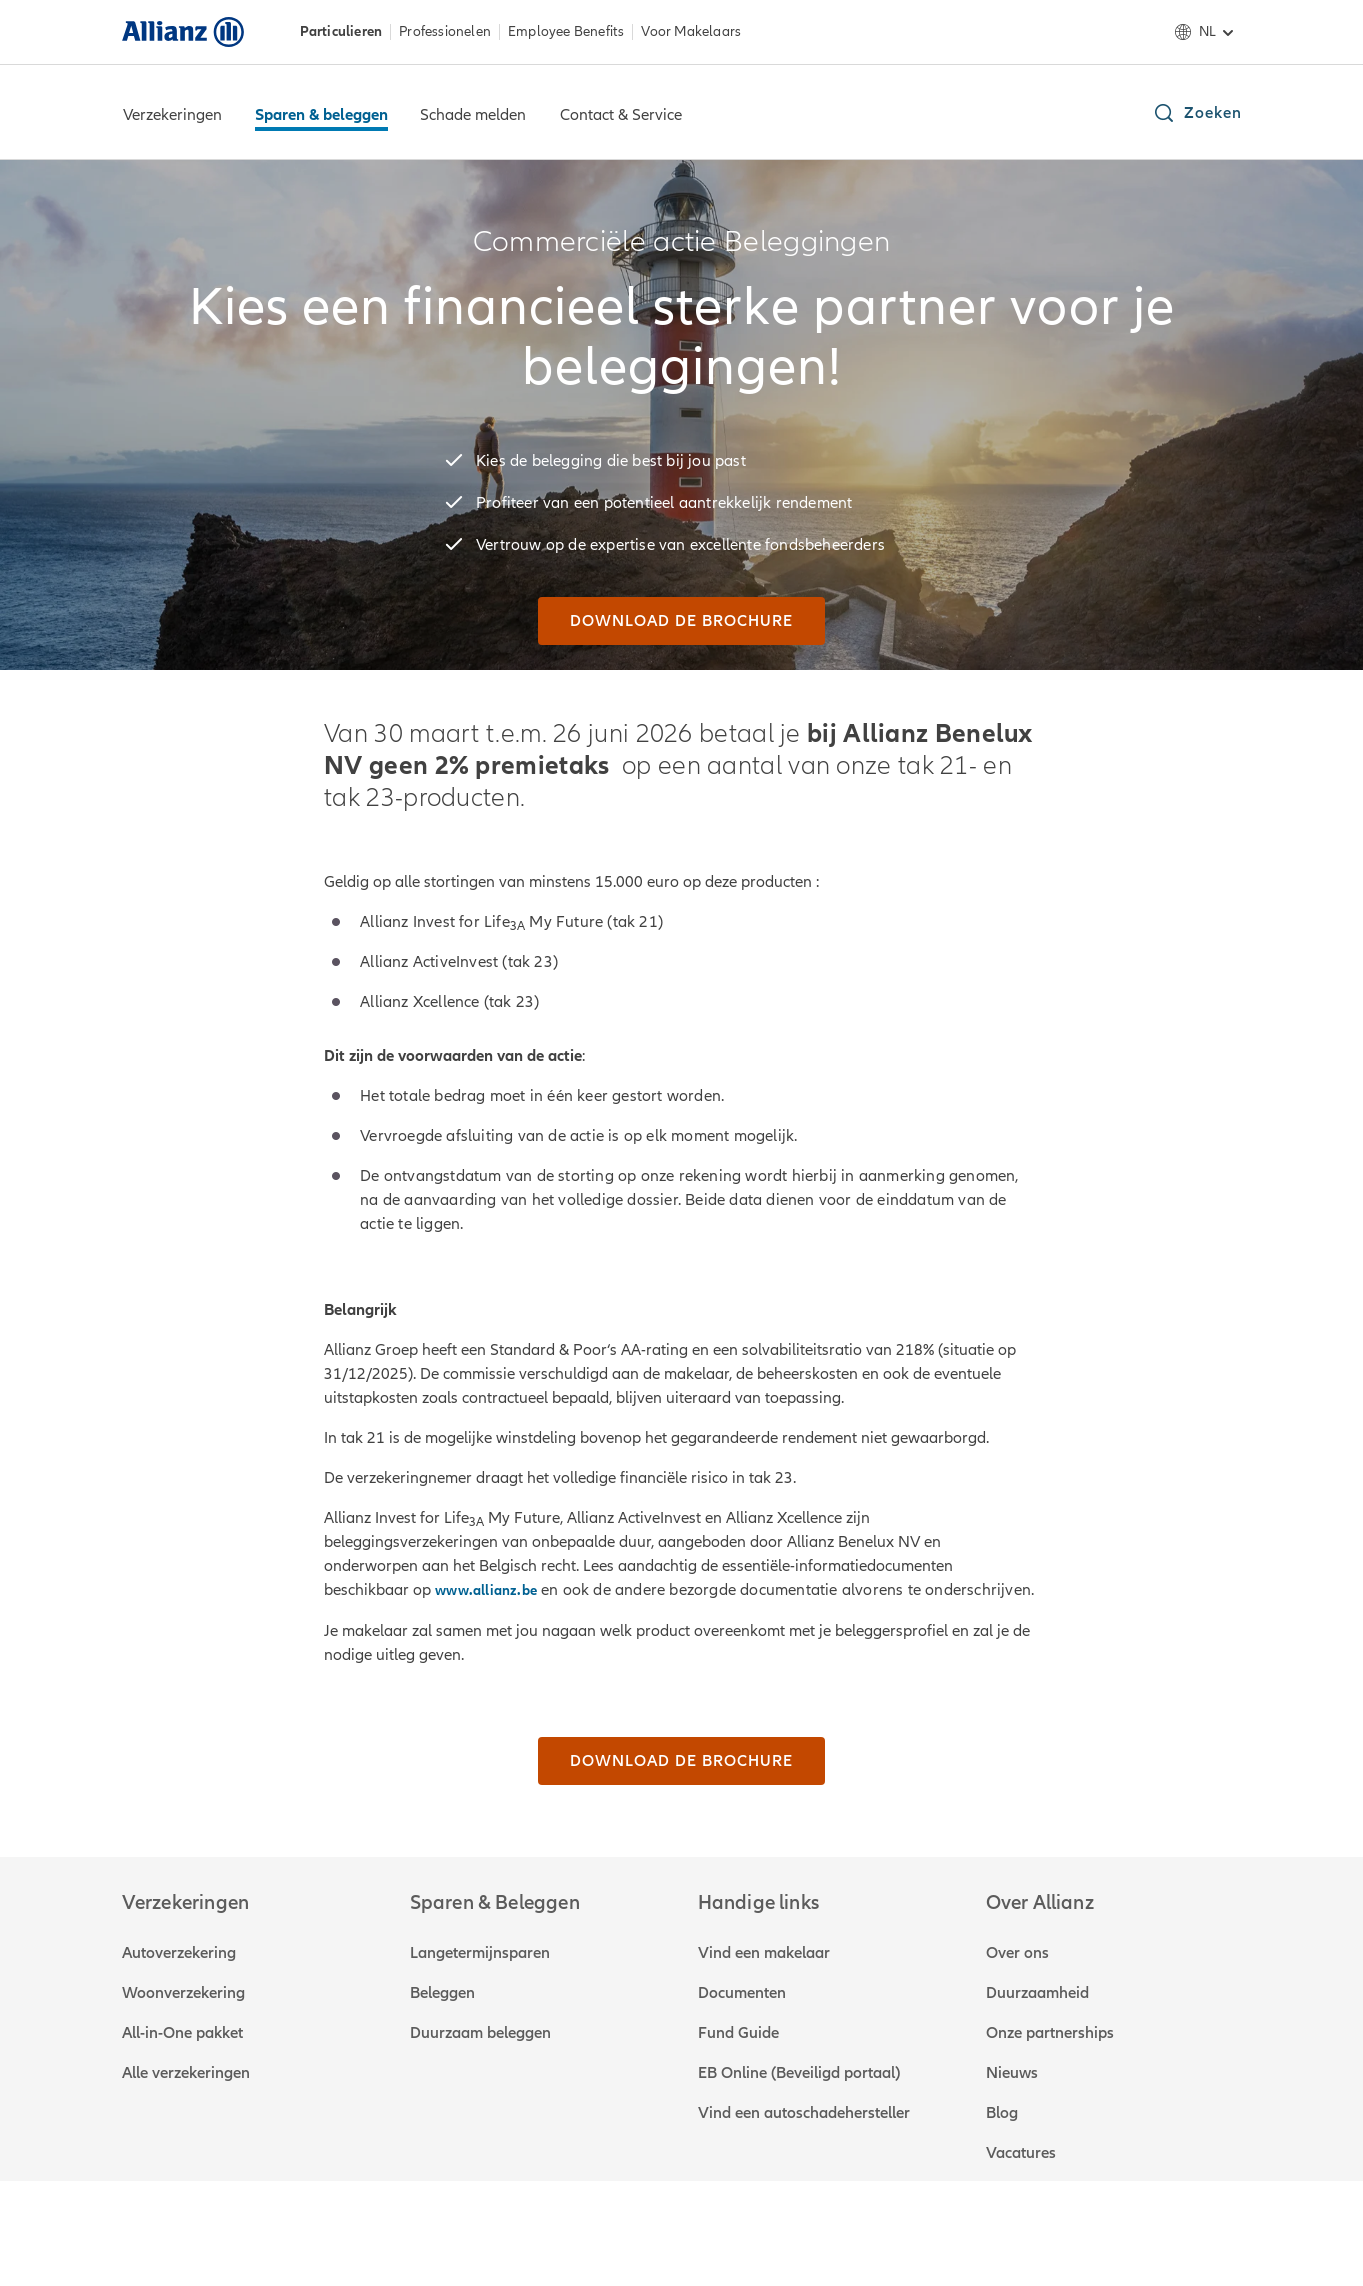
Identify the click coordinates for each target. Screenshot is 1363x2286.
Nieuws (1012, 2073)
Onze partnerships (1050, 2033)
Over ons (1017, 1953)
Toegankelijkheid (795, 2226)
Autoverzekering (179, 1953)
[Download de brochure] (681, 621)
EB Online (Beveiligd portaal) (799, 2073)
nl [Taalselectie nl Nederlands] (1207, 32)
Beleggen (442, 1993)
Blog (1002, 2113)
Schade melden (473, 115)
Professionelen (445, 32)
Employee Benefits (566, 32)
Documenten (742, 1993)
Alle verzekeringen (186, 2073)
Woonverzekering (183, 1993)
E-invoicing (916, 2226)
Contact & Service (621, 115)
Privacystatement (572, 2226)
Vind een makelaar (764, 1953)
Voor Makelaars (691, 32)
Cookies (684, 2226)
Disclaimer (343, 2226)
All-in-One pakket (182, 2033)
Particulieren (341, 32)
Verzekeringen (172, 115)
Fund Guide (738, 2033)
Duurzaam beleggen (480, 2033)
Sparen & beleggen (321, 115)
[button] (1197, 113)
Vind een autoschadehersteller (804, 2113)
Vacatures (1021, 2153)
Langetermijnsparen (480, 1953)
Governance (446, 2226)
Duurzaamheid (1037, 1993)
